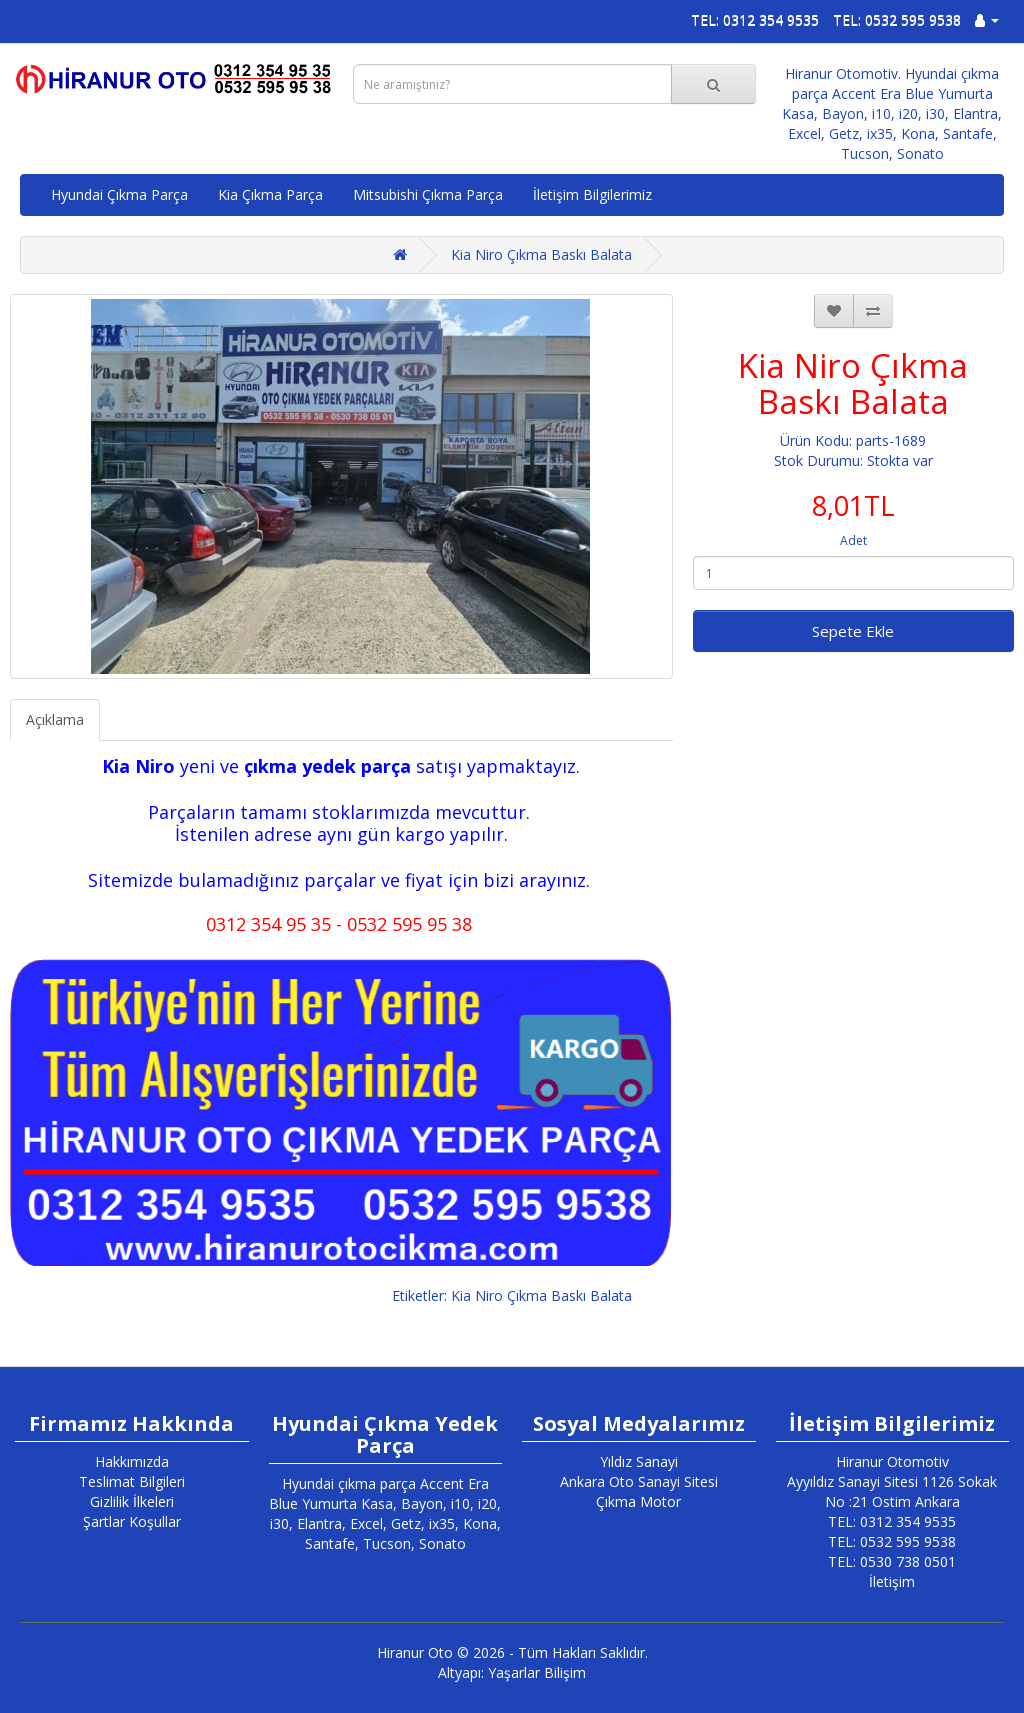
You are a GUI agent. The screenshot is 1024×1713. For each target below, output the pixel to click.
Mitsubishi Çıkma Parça (428, 194)
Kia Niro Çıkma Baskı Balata (541, 254)
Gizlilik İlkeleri (132, 1501)
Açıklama (55, 719)
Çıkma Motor (638, 1501)
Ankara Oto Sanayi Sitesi (639, 1481)
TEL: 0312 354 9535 (755, 19)
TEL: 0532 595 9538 (897, 19)
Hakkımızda (132, 1461)
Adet (853, 540)
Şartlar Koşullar (132, 1521)
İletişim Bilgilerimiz (592, 194)
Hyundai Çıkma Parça (119, 194)
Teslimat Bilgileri (132, 1481)
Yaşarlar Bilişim (537, 1672)
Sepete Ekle (853, 631)
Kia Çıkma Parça (270, 194)
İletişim (892, 1581)
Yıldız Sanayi (639, 1461)
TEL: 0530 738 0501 (892, 1561)
